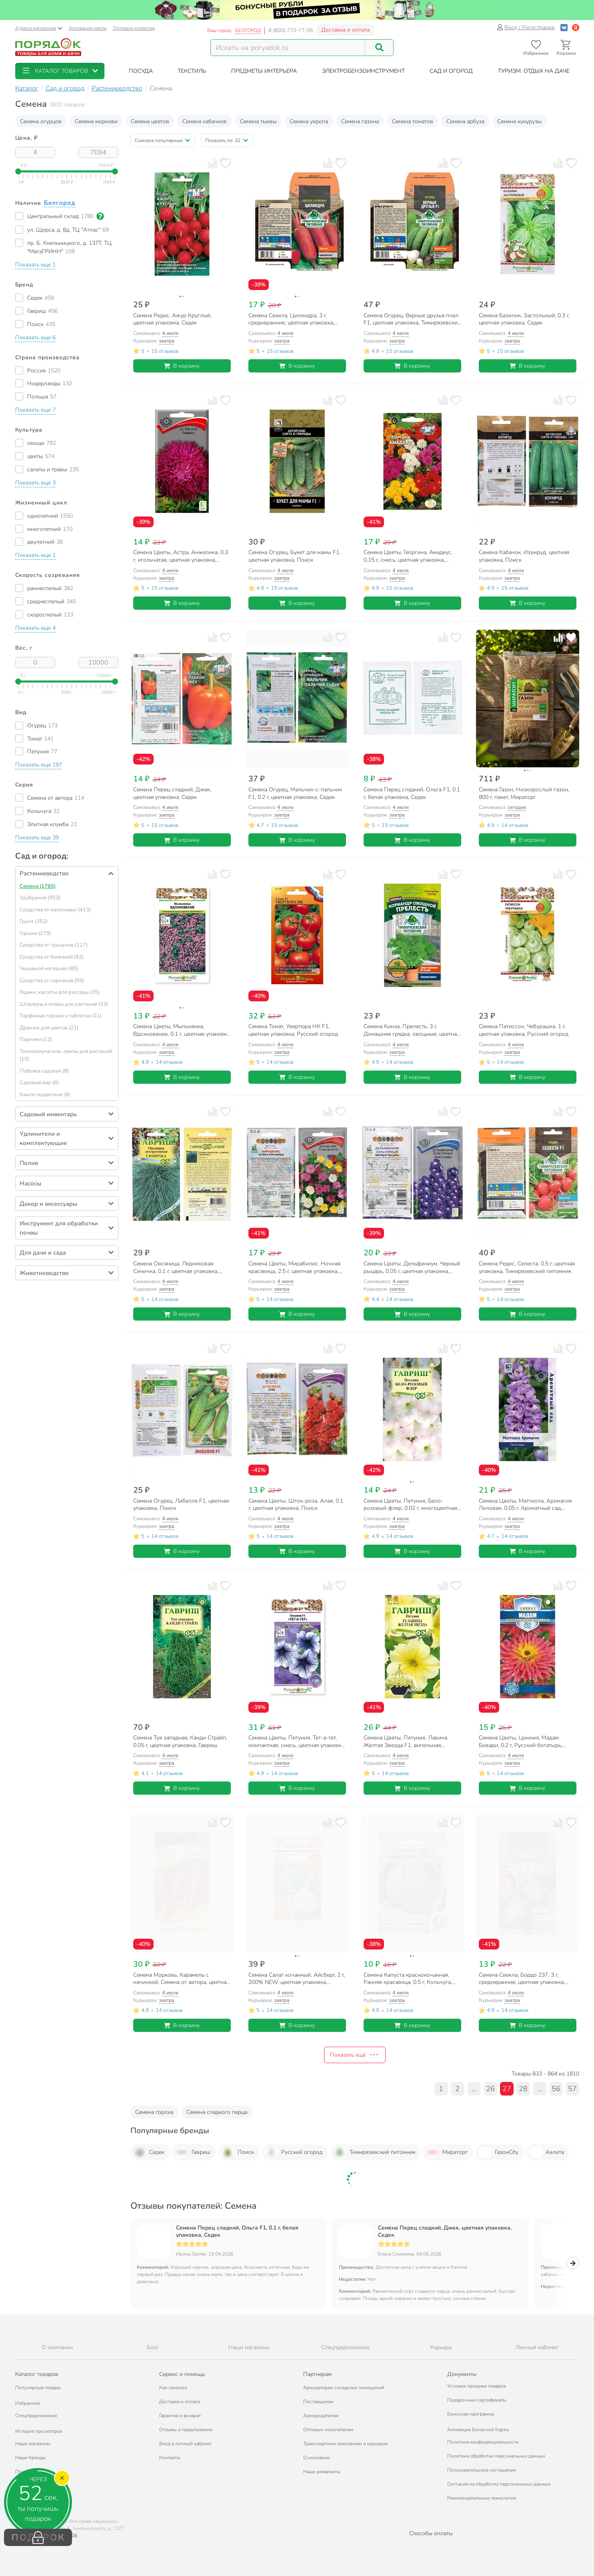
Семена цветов (150, 121)
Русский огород (293, 2152)
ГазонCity (498, 2152)
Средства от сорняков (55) (52, 980)
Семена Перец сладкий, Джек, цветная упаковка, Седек (445, 2231)
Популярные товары (38, 2387)
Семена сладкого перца (216, 2112)
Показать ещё (355, 2054)
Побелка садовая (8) (44, 1071)
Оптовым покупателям (328, 2429)
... (474, 2089)
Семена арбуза (465, 121)
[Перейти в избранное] (536, 48)
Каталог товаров (36, 2374)
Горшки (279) (35, 933)
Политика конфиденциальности (482, 2442)
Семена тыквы (258, 121)
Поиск (237, 2152)
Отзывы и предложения (185, 2429)
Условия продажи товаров (476, 2386)
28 (523, 2089)
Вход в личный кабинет (185, 2443)
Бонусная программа (470, 2414)
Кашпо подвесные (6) (45, 1094)
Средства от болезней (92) (52, 957)
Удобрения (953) (40, 897)
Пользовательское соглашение (481, 2470)
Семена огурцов (41, 121)
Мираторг (447, 2152)
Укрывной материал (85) (49, 968)
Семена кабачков (204, 121)
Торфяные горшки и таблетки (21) (61, 1015)
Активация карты (88, 28)
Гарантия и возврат (180, 2415)
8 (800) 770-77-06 (290, 30)
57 (572, 2089)
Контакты (169, 2457)
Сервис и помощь (182, 2374)
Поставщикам (318, 2401)
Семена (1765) (38, 886)
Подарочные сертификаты (476, 2400)
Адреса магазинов (38, 28)
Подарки (25, 2471)
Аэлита (546, 2152)
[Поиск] (379, 48)
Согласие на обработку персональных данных (498, 2484)
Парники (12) (36, 1039)
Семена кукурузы (519, 121)
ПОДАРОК (38, 2538)
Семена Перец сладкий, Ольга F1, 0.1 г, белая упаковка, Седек (237, 2231)
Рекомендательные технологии (481, 2498)
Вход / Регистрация (526, 27)
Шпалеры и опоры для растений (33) (64, 1004)
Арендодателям (320, 2415)
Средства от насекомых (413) (55, 909)
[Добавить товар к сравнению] (213, 163)
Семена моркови (96, 121)
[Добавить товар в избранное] (225, 163)
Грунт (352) (34, 921)
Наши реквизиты (321, 2471)
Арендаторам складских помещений (343, 2387)
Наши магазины (32, 2443)
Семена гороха (154, 2112)
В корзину (182, 366)
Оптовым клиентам (134, 28)
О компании (316, 2457)
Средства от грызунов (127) (54, 945)
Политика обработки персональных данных (496, 2456)
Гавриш (192, 2152)
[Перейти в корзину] (566, 48)
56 (556, 2089)
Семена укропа (309, 121)
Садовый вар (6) (39, 1082)
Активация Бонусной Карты (478, 2429)
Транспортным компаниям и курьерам (345, 2443)
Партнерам (317, 2374)
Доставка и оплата (345, 30)
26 (490, 2089)
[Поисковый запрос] (288, 48)
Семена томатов (412, 121)
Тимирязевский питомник (374, 2152)
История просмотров (38, 2431)
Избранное (27, 2403)
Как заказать (173, 2387)
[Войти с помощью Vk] (564, 27)
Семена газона (360, 121)
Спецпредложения (36, 2415)
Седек (148, 2152)
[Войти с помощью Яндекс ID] (575, 27)
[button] (59, 71)
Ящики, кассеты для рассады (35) (60, 992)
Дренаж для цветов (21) (49, 1027)
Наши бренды (30, 2457)
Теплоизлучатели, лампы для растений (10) (66, 1055)
